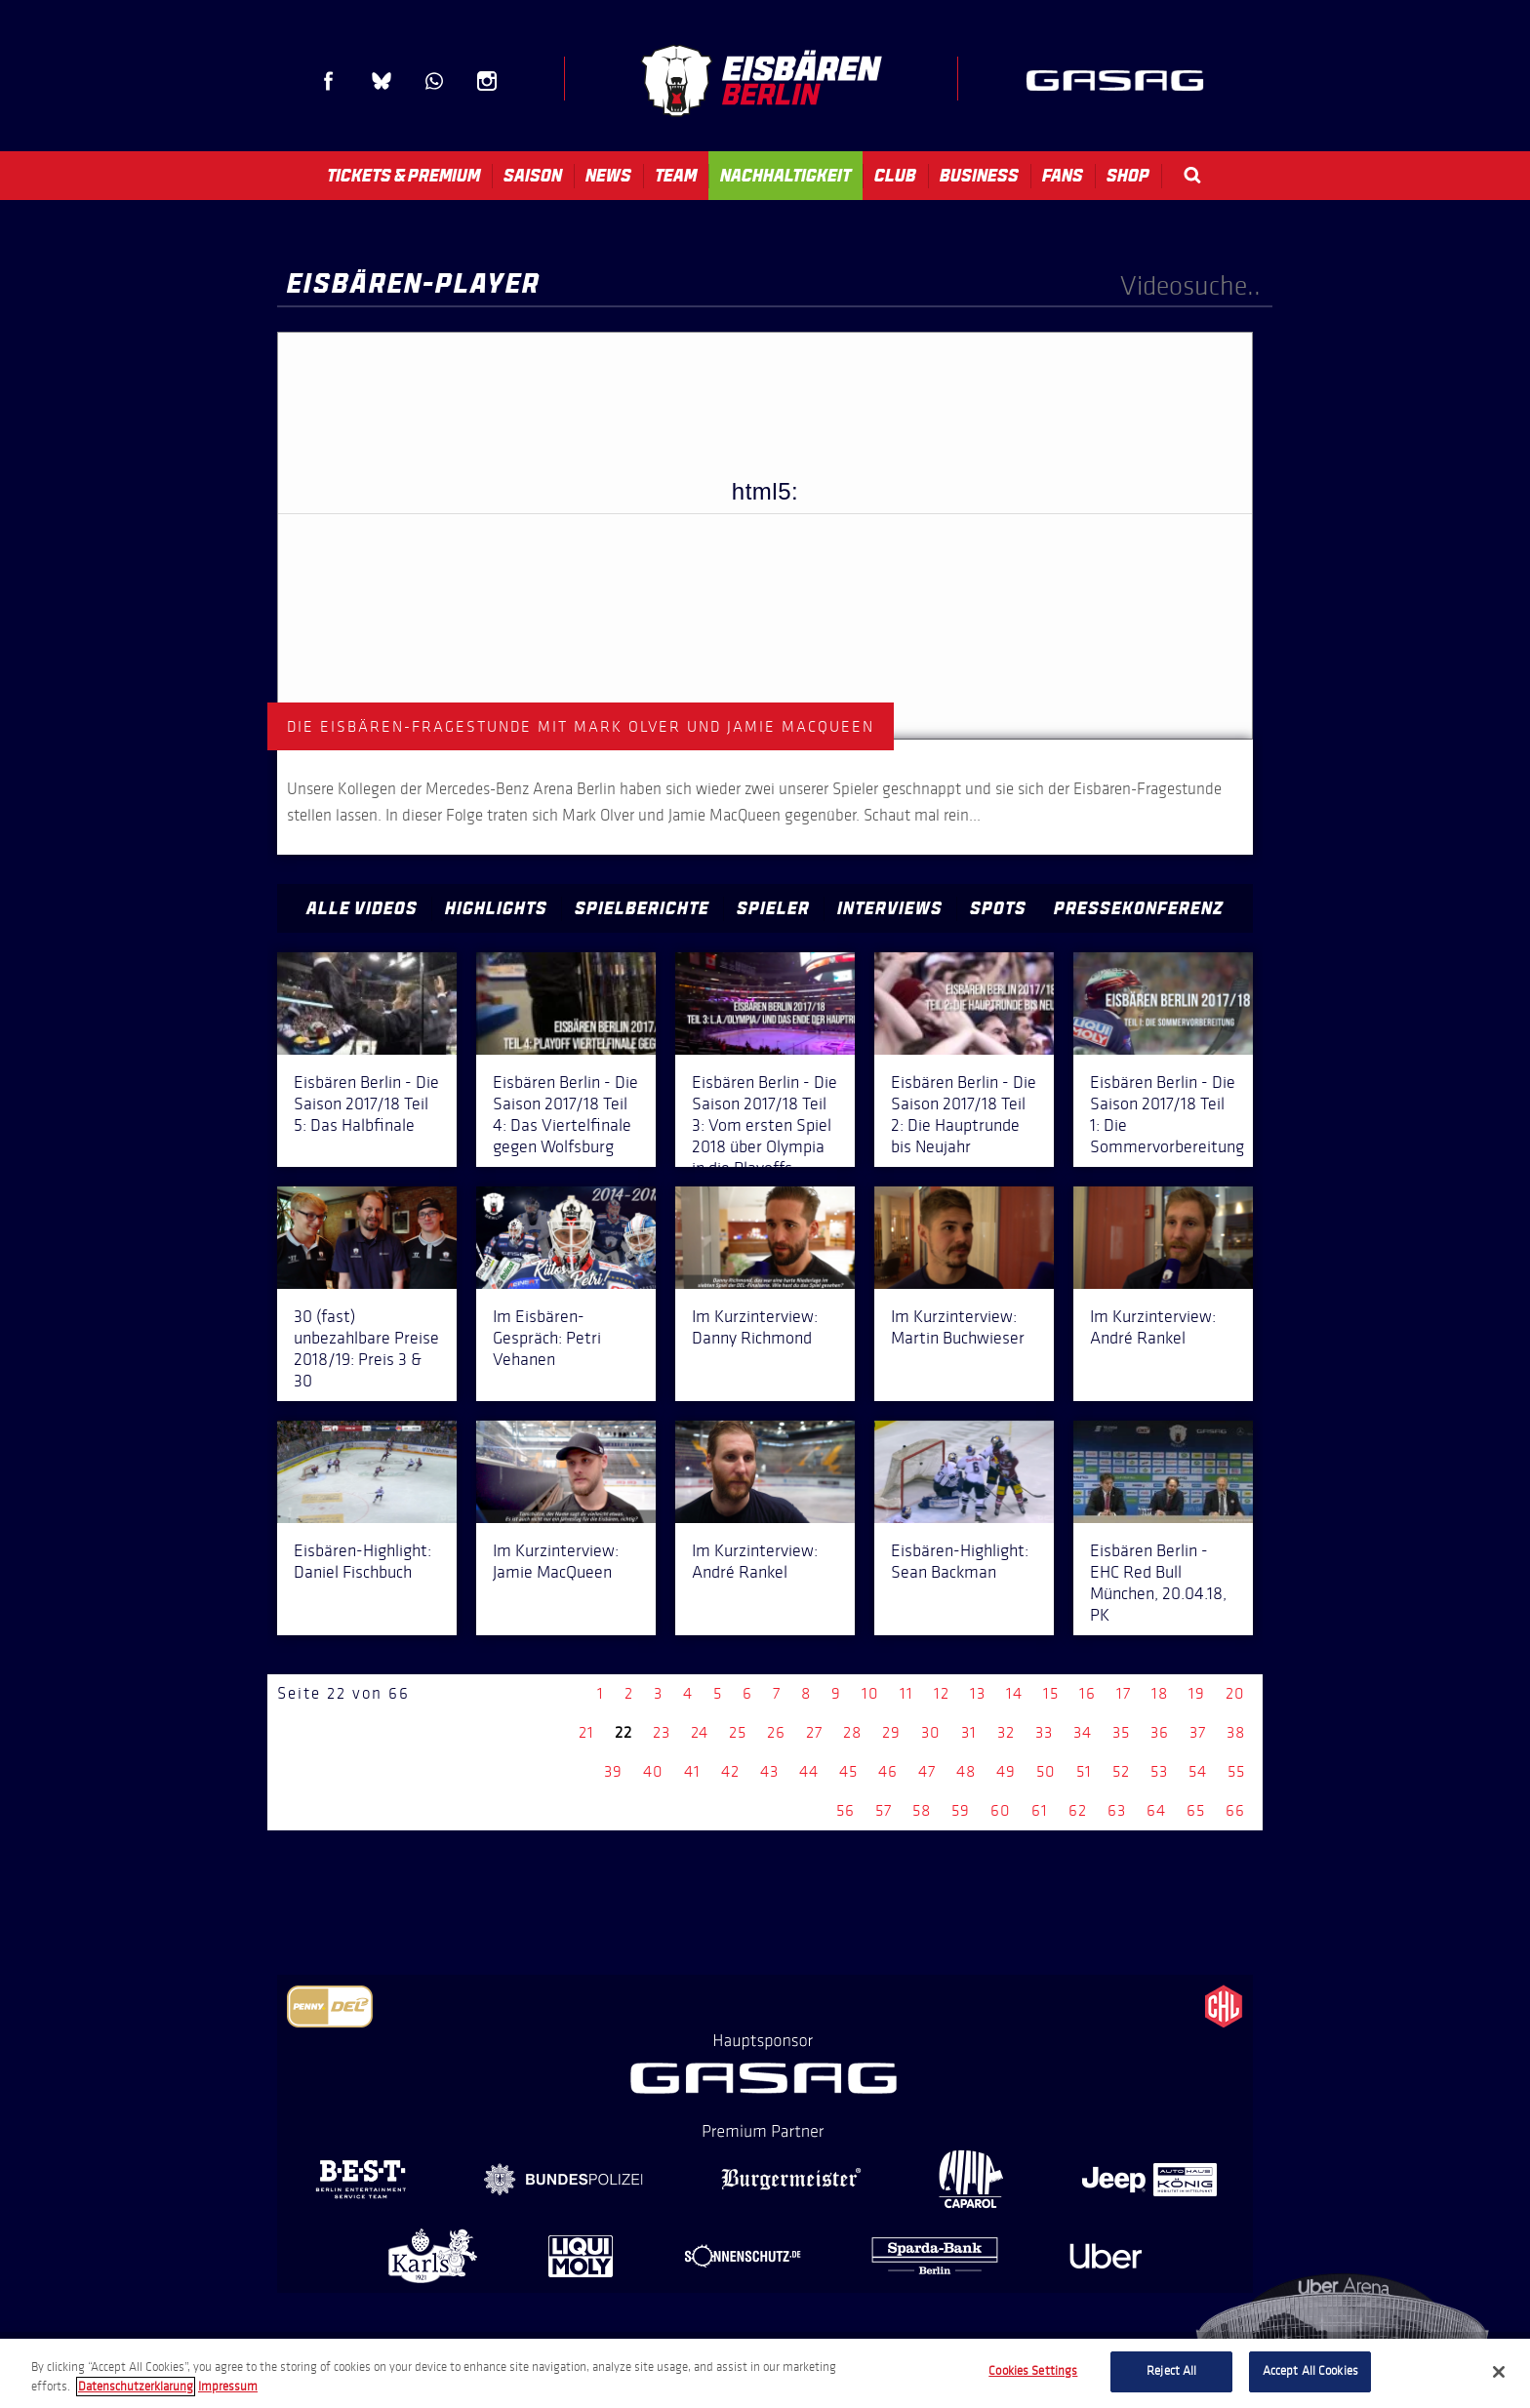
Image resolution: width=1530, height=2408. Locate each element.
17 (1123, 1693)
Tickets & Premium (403, 175)
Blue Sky (381, 81)
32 (1006, 1732)
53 (1159, 1771)
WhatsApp (434, 81)
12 (941, 1693)
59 (960, 1810)
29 (891, 1732)
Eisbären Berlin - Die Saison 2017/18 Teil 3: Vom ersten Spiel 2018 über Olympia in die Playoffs (764, 1125)
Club (895, 175)
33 (1044, 1732)
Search (1192, 175)
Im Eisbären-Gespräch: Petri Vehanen (547, 1337)
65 (1196, 1810)
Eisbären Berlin (761, 80)
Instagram (487, 81)
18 (1159, 1693)
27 (814, 1732)
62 (1077, 1810)
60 (1000, 1810)
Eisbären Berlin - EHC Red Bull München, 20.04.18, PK (1158, 1582)
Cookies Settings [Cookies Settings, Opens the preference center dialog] (1032, 2371)
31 (969, 1732)
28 (852, 1732)
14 (1014, 1693)
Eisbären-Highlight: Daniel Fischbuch (362, 1561)
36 (1159, 1732)
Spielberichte (642, 908)
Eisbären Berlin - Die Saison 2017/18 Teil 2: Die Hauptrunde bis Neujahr (963, 1114)
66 (1235, 1810)
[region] (765, 2373)
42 (730, 1771)
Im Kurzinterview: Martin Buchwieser (958, 1326)
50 (1046, 1771)
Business (979, 175)
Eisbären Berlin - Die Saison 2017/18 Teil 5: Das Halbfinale (366, 1103)
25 (737, 1732)
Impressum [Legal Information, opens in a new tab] (228, 2386)
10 (870, 1693)
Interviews (890, 908)
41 (692, 1771)
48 (966, 1771)
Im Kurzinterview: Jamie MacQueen (556, 1561)
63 (1116, 1810)
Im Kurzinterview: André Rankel (1153, 1326)
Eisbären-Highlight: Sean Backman (959, 1561)
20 (1235, 1693)
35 (1121, 1732)
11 (906, 1693)
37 (1197, 1732)
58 (921, 1810)
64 (1156, 1810)
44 (809, 1771)
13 (978, 1693)
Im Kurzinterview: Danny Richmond (755, 1326)
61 (1039, 1810)
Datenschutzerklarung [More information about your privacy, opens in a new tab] (135, 2386)
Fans (1062, 175)
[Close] (1498, 2371)
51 (1084, 1771)
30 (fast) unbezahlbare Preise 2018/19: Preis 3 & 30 (366, 1348)
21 (586, 1732)
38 (1236, 1732)
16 (1087, 1693)
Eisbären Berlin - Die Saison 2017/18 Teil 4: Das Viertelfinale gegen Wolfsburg (565, 1114)
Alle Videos (362, 908)
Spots (998, 908)
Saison (532, 175)
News (608, 175)
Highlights (496, 908)
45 (848, 1771)
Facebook (329, 81)
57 (883, 1810)
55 (1236, 1771)
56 (845, 1810)
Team (676, 175)
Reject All (1171, 2371)
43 (769, 1771)
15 (1051, 1693)
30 (931, 1732)
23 (661, 1732)
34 (1082, 1732)
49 (1006, 1771)
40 (653, 1771)
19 (1196, 1693)
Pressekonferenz (1139, 908)
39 (613, 1771)
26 (776, 1732)
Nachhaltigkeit (785, 175)
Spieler (773, 908)
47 (927, 1771)
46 (888, 1771)
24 (699, 1732)
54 (1197, 1771)
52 (1121, 1771)
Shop (1128, 175)
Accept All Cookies (1310, 2371)
